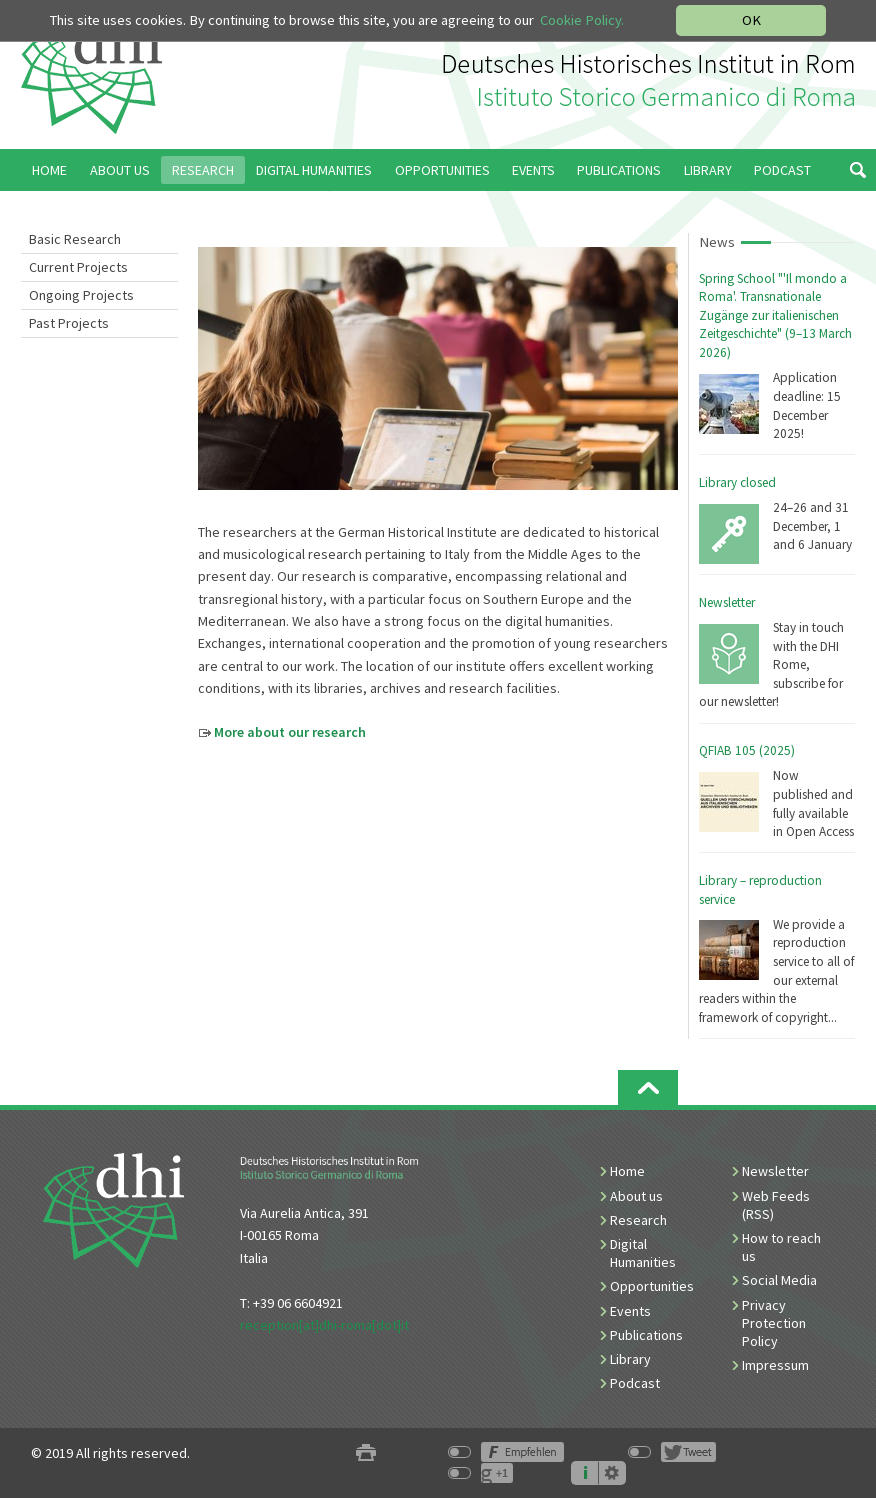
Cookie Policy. (582, 20)
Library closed (737, 482)
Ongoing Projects (81, 295)
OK (751, 20)
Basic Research (75, 239)
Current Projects (78, 267)
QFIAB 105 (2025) (747, 750)
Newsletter (727, 602)
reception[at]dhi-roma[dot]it (324, 1325)
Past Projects (69, 323)
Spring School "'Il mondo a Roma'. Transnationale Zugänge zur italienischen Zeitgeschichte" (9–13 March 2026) (775, 315)
